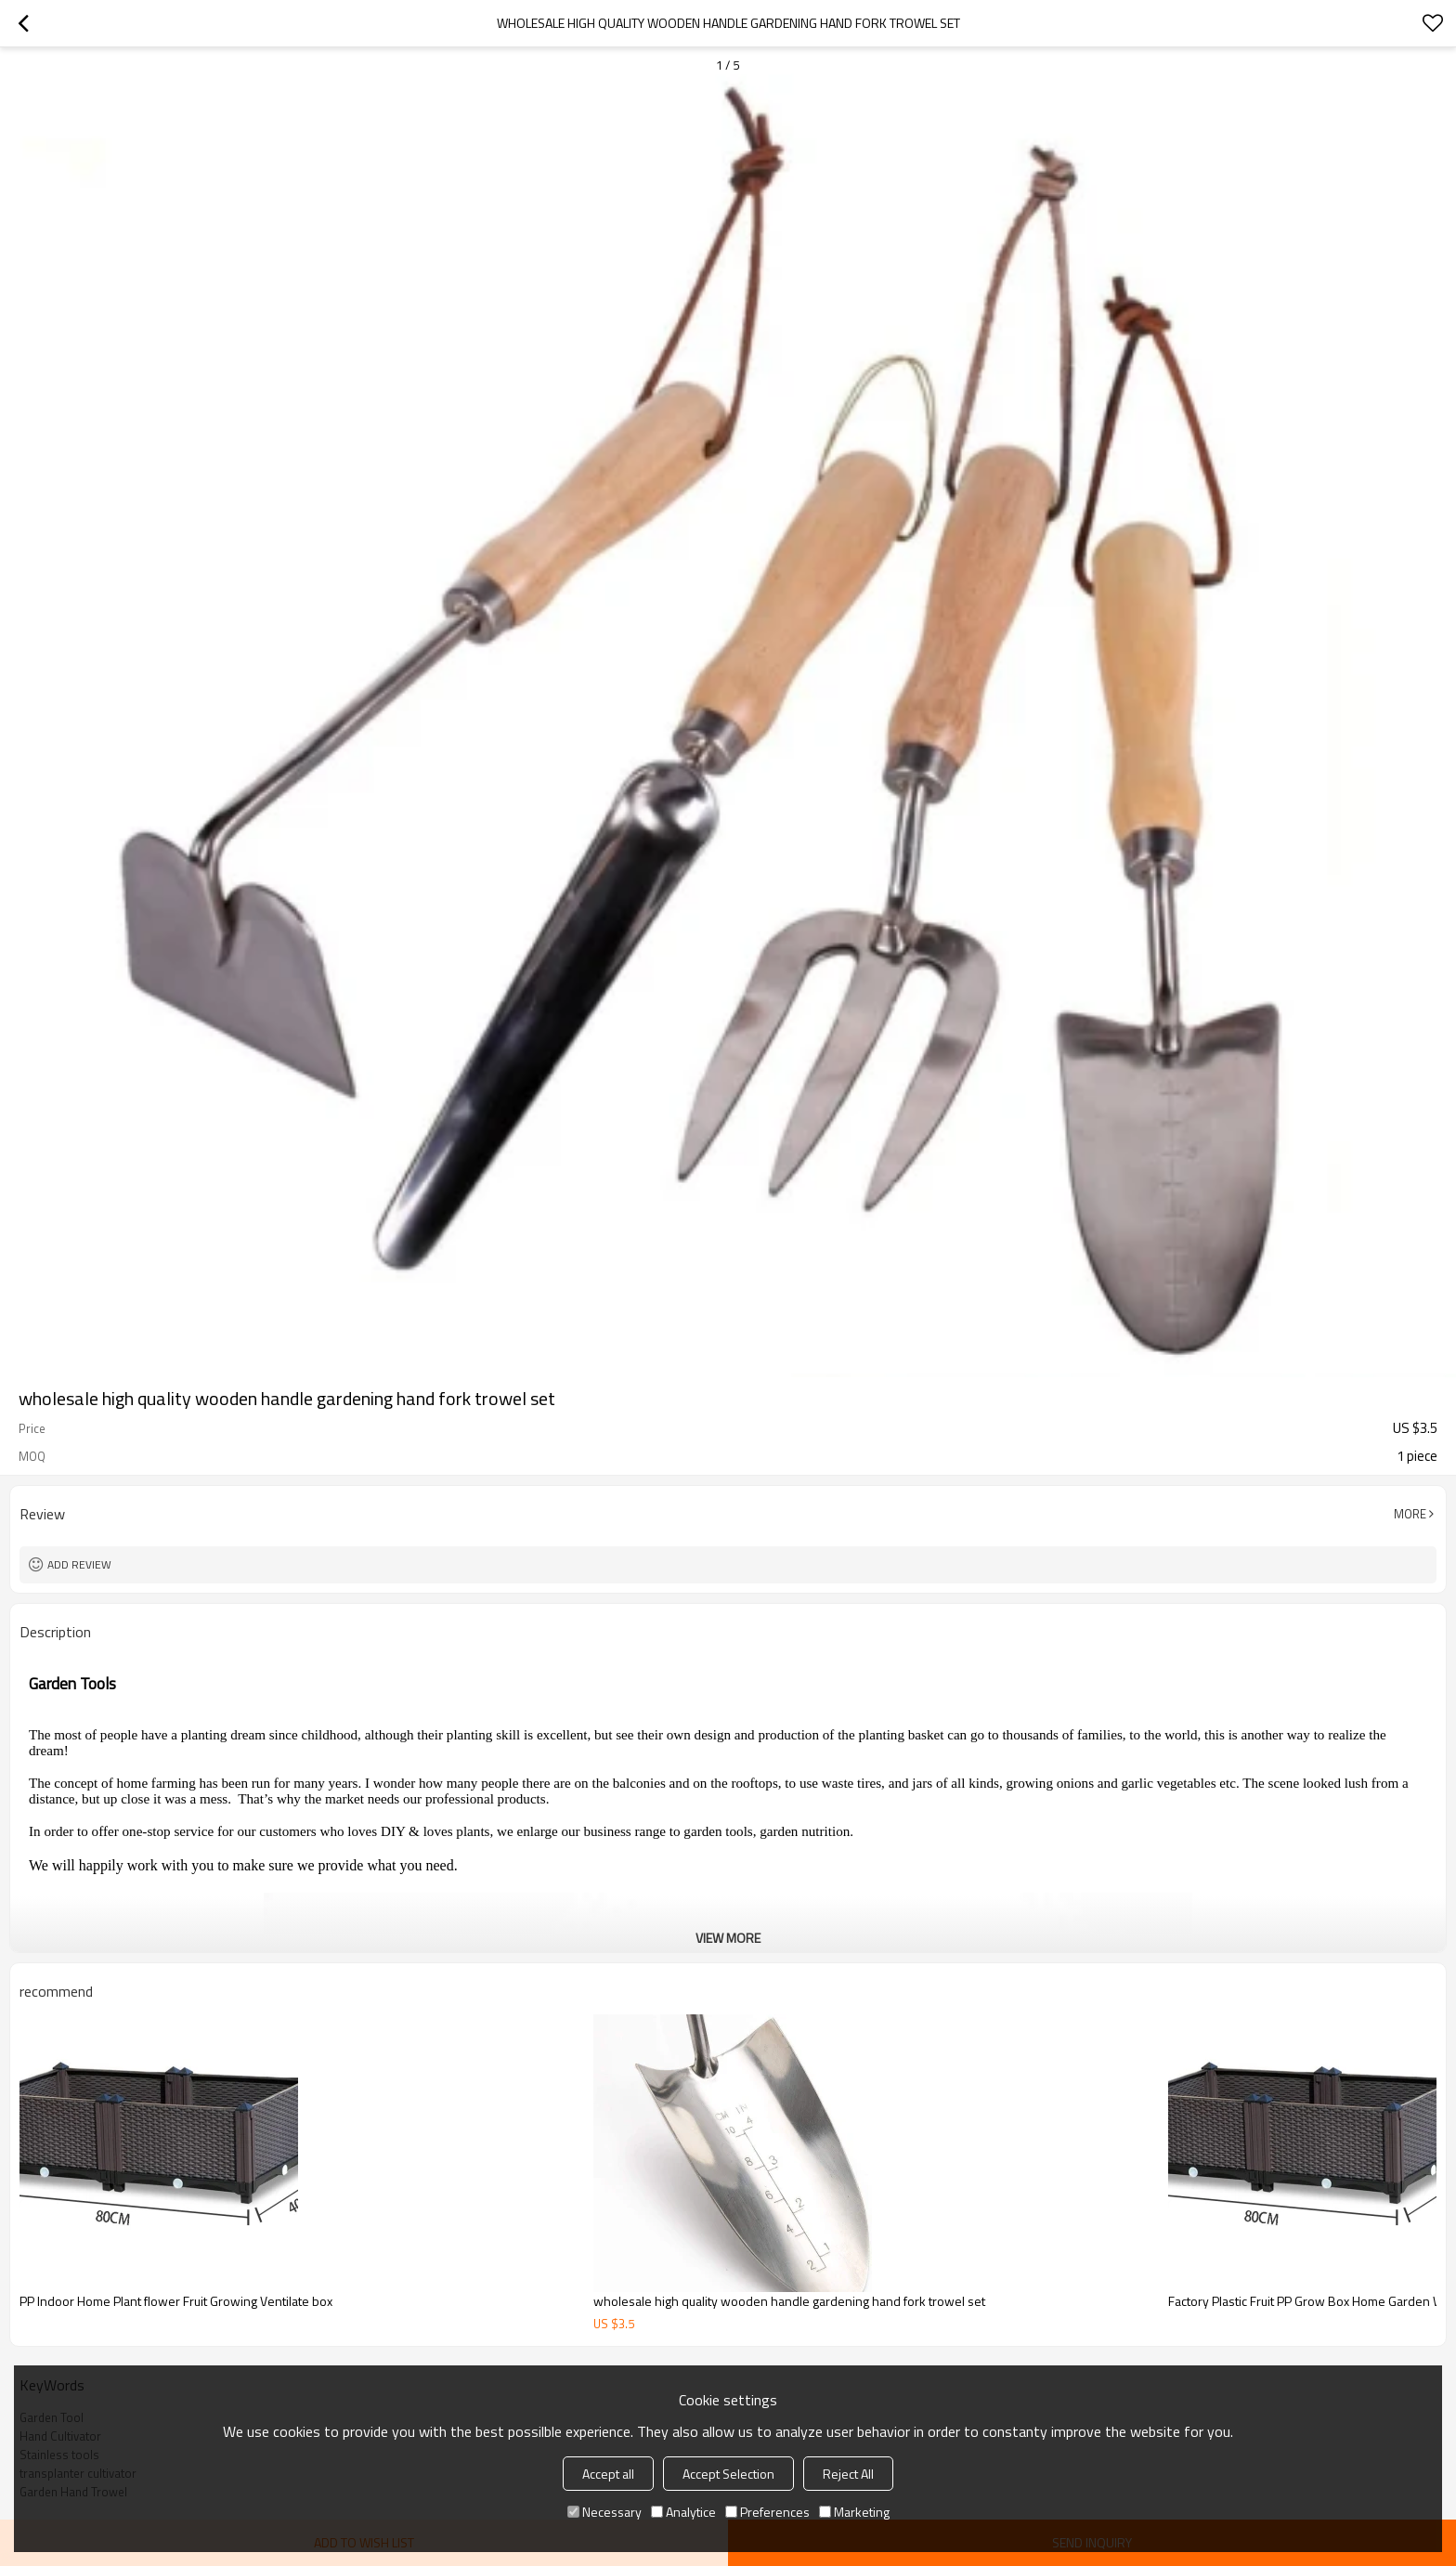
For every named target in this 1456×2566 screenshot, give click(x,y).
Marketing (854, 2511)
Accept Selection (728, 2473)
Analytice (683, 2511)
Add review (79, 1564)
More (1410, 1513)
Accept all (608, 2473)
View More (728, 1937)
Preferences (767, 2511)
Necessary (604, 2511)
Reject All (848, 2473)
